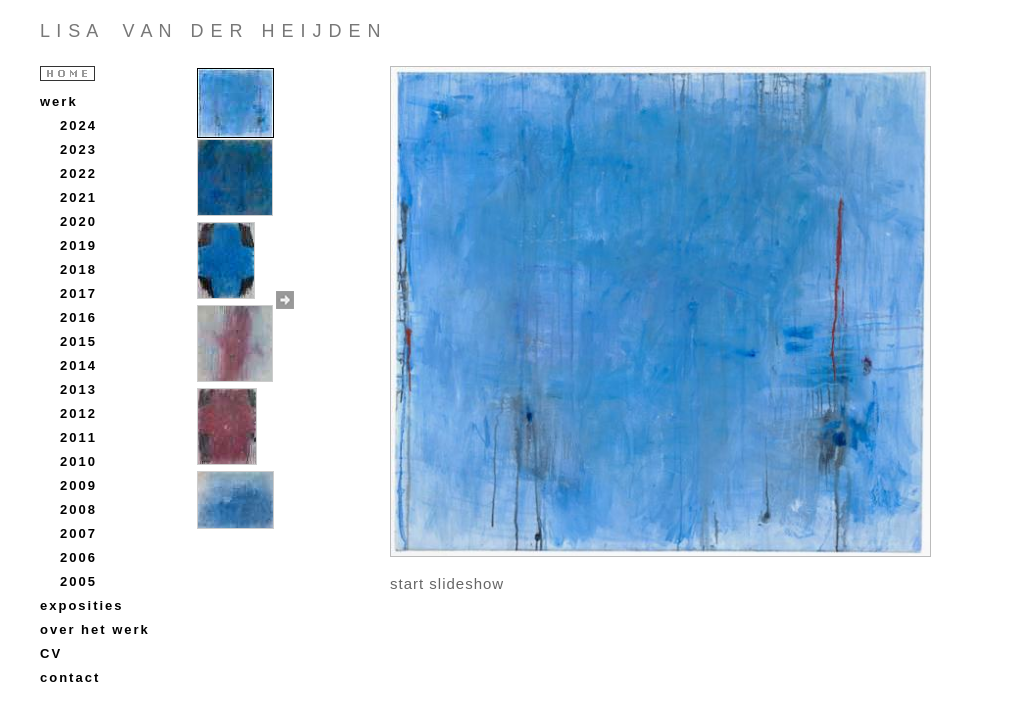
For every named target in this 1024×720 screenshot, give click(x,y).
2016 (78, 317)
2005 (78, 581)
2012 (78, 413)
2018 (78, 269)
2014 (78, 365)
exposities (82, 605)
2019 (78, 245)
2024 (78, 125)
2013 (78, 389)
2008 (78, 509)
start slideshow (447, 583)
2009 (78, 485)
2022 (78, 173)
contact (70, 677)
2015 (78, 341)
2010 (78, 461)
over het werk (95, 629)
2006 (78, 557)
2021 (78, 197)
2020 (78, 221)
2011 (78, 437)
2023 (78, 149)
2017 (78, 293)
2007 (78, 533)
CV (51, 653)
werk (59, 101)
